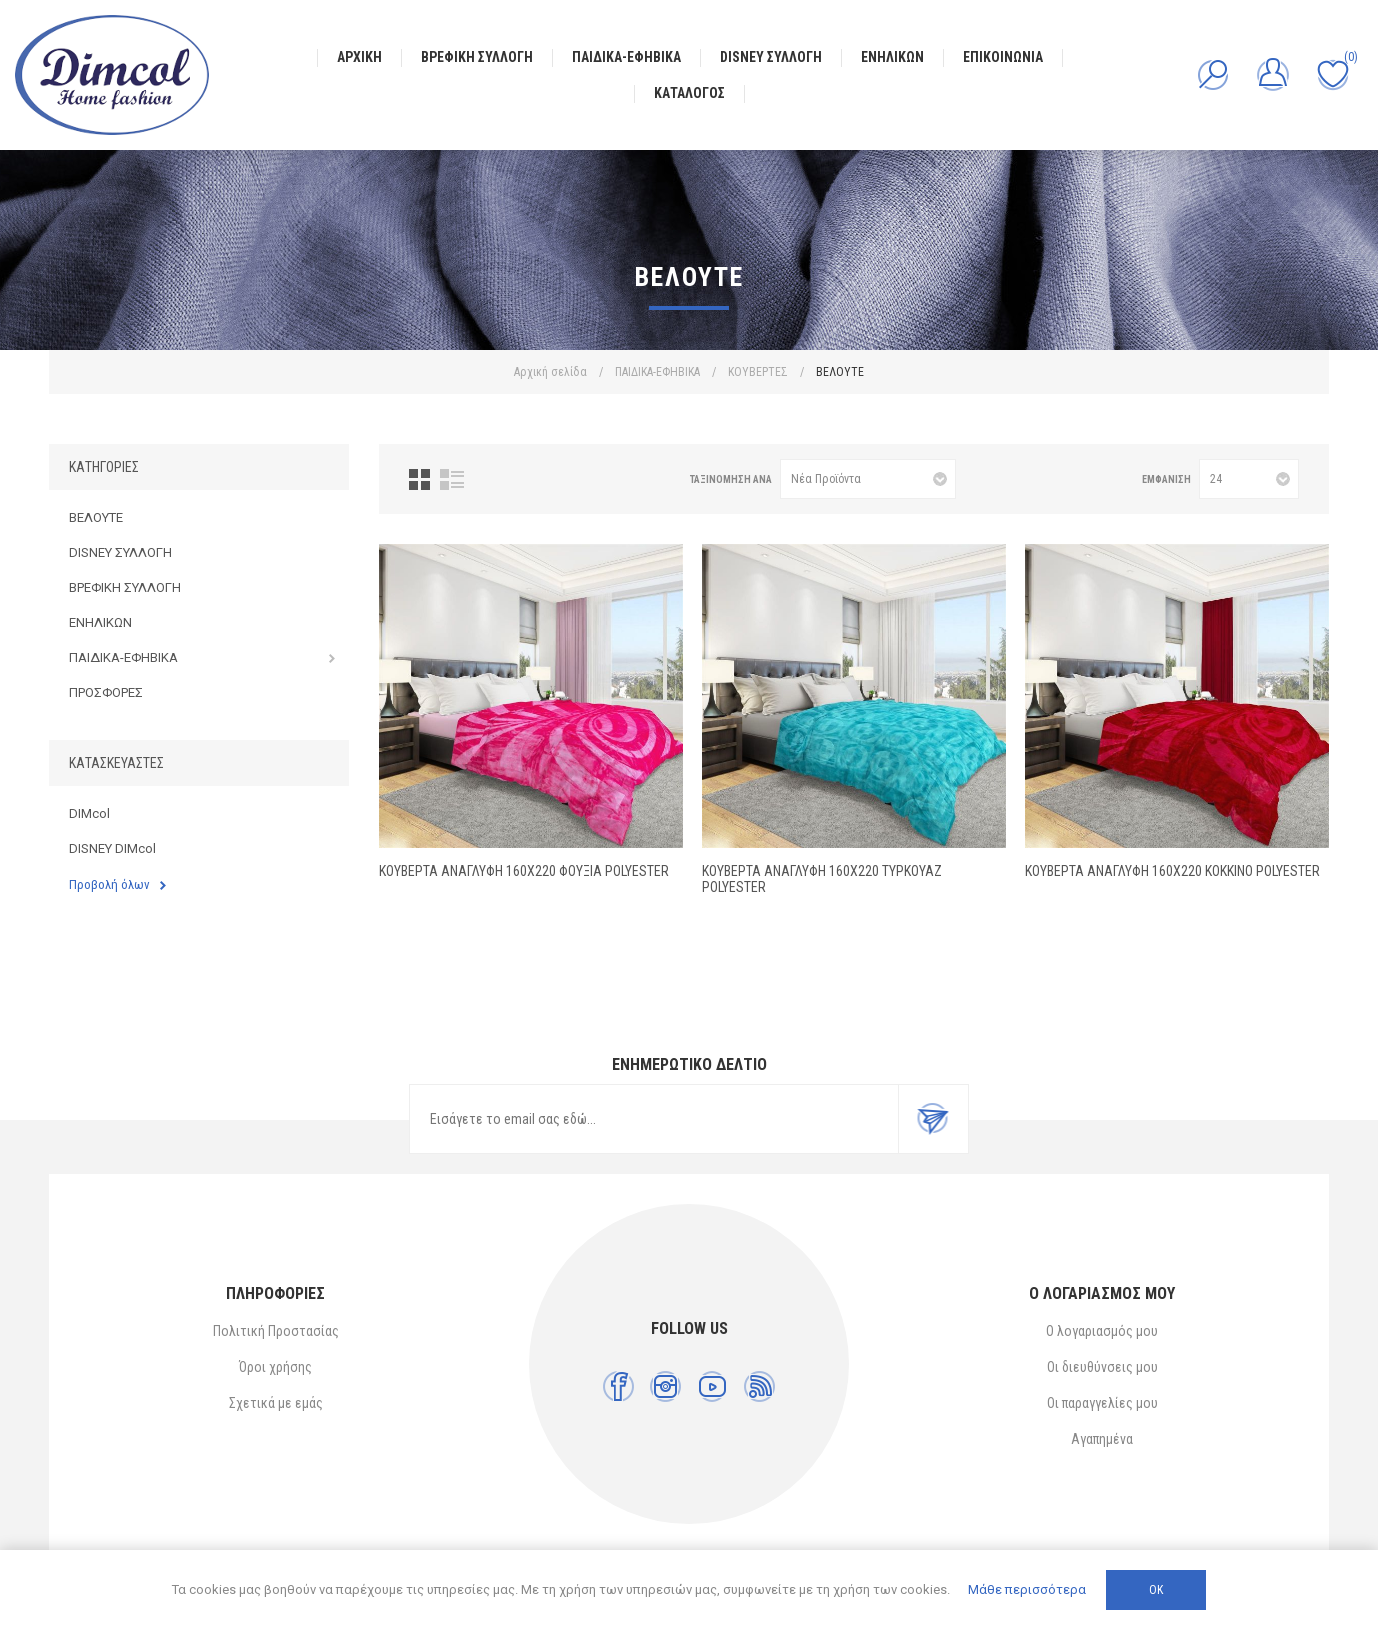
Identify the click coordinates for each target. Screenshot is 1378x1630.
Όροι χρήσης (275, 1367)
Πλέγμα (419, 479)
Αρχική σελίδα (550, 372)
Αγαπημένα (1102, 1439)
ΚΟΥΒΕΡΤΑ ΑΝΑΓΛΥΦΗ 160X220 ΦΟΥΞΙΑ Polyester (524, 871)
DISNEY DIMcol (112, 848)
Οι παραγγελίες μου (1102, 1403)
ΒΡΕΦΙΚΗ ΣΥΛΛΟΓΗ (125, 587)
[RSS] (759, 1386)
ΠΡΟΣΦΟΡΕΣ (106, 692)
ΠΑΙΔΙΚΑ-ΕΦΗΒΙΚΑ (123, 657)
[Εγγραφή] (654, 1119)
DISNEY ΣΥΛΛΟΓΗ (120, 552)
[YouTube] (712, 1386)
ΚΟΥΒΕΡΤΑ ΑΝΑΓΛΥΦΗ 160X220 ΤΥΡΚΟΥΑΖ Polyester (822, 879)
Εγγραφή (933, 1119)
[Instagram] (665, 1386)
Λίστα (452, 479)
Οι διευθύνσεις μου (1102, 1367)
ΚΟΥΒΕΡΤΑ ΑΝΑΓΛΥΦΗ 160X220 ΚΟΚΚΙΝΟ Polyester (1172, 871)
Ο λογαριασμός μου (1102, 1331)
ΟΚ (1156, 1590)
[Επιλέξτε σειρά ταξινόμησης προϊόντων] (868, 479)
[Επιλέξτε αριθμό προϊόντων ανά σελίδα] (1249, 479)
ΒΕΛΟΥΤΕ (96, 517)
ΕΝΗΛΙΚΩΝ (100, 622)
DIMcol (89, 813)
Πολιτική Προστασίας (276, 1331)
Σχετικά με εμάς (276, 1403)
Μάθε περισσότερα (1027, 1589)
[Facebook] (618, 1386)
